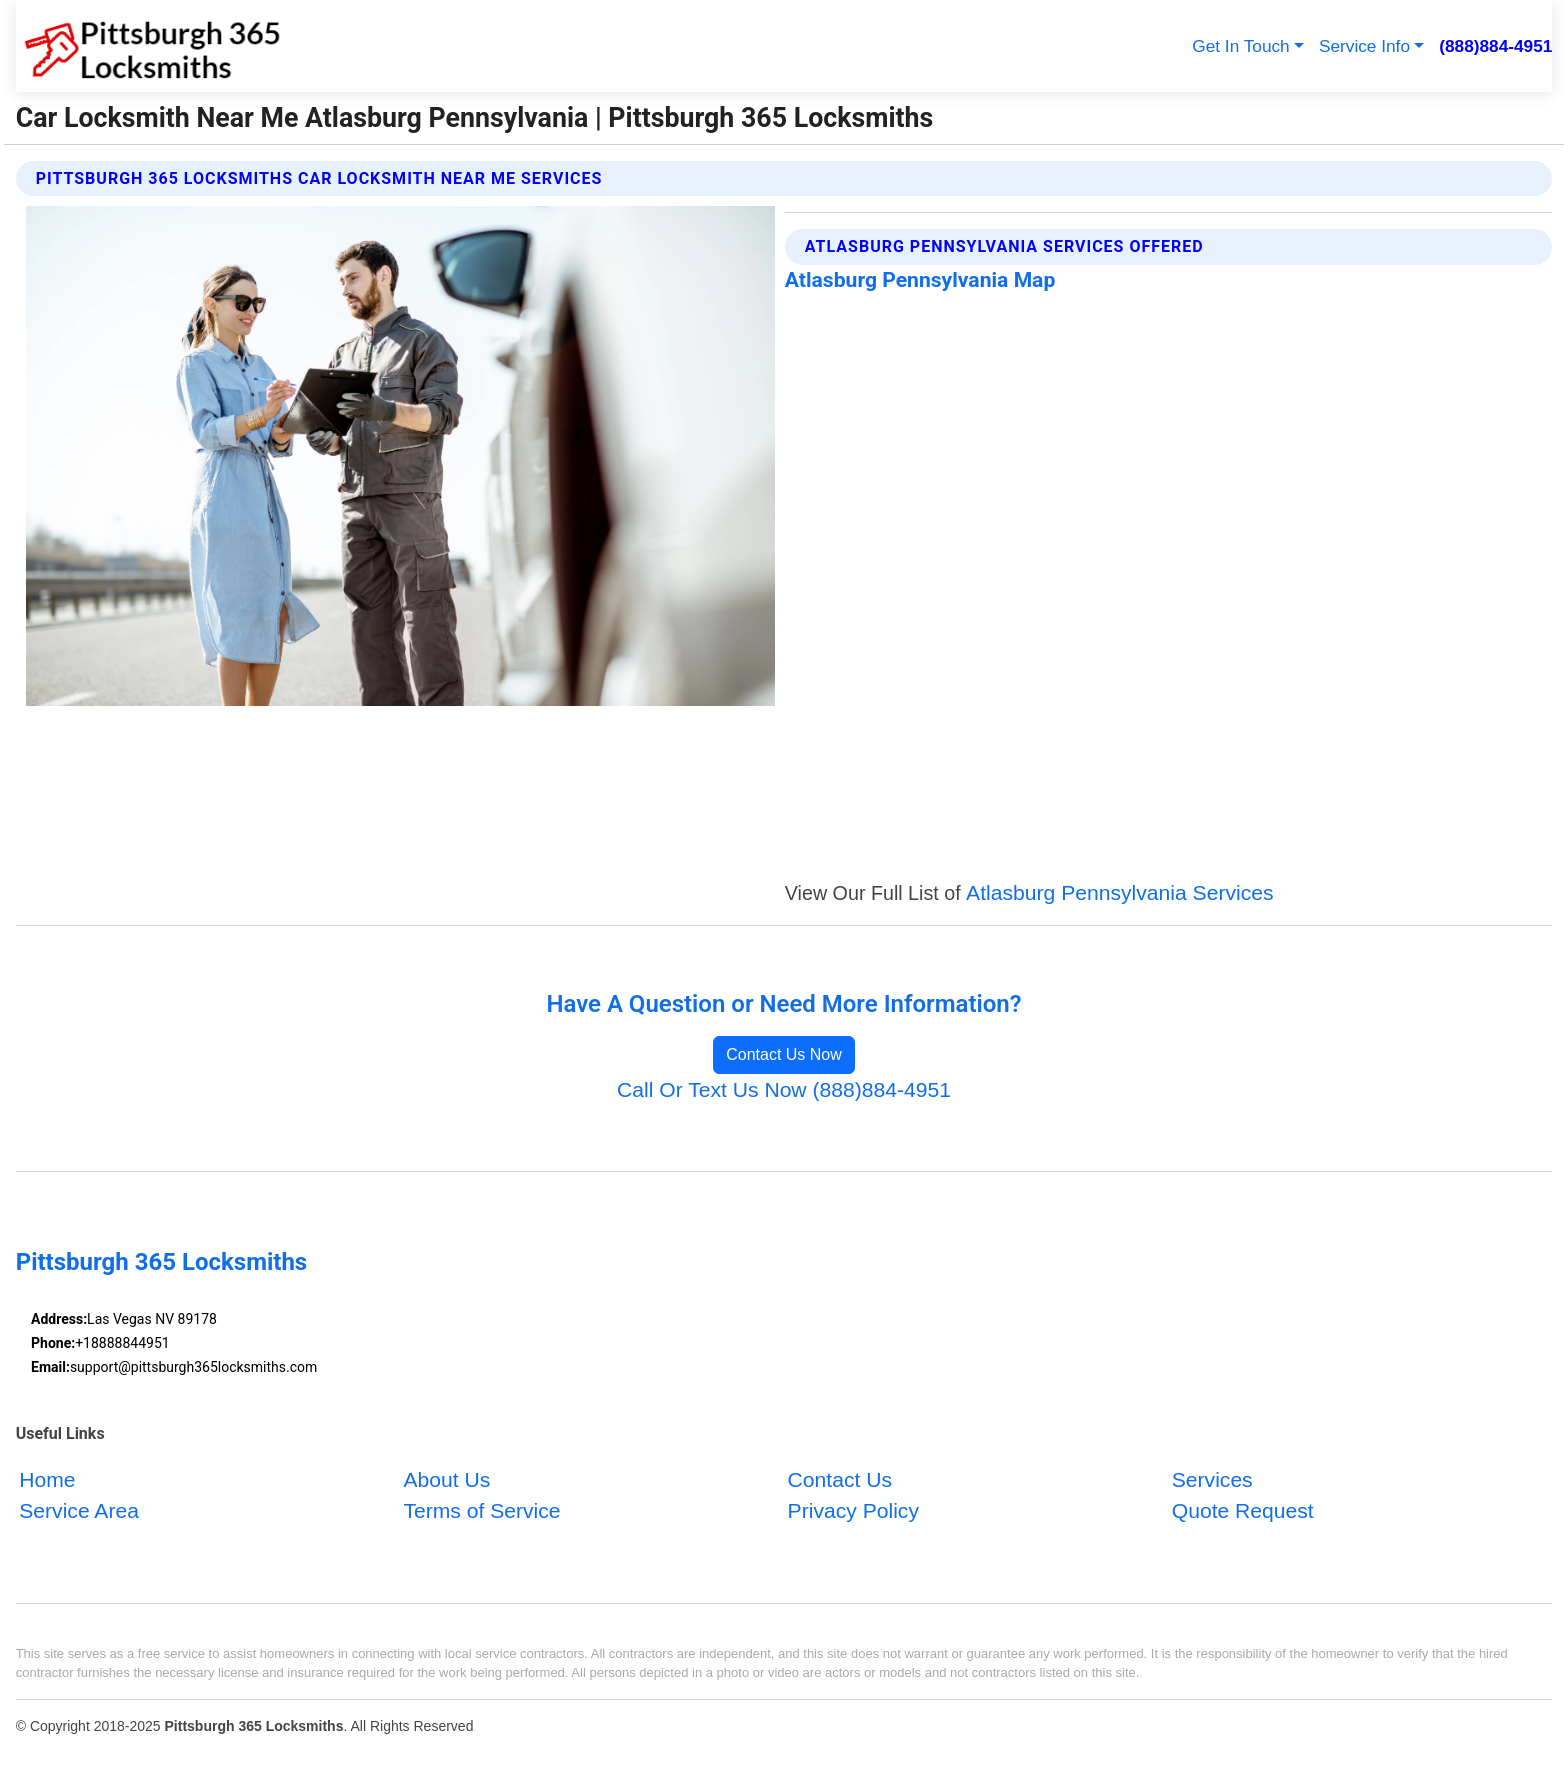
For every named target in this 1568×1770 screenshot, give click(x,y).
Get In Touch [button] (1240, 46)
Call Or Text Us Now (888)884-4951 (784, 1089)
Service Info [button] (1364, 46)
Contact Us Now (784, 1054)
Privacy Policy (853, 1510)
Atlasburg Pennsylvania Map (920, 279)
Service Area (79, 1510)
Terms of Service (481, 1510)
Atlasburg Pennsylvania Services (1119, 892)
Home (47, 1478)
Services (1212, 1478)
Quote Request (1243, 1510)
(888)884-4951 (1495, 46)
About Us (446, 1478)
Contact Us (840, 1478)
